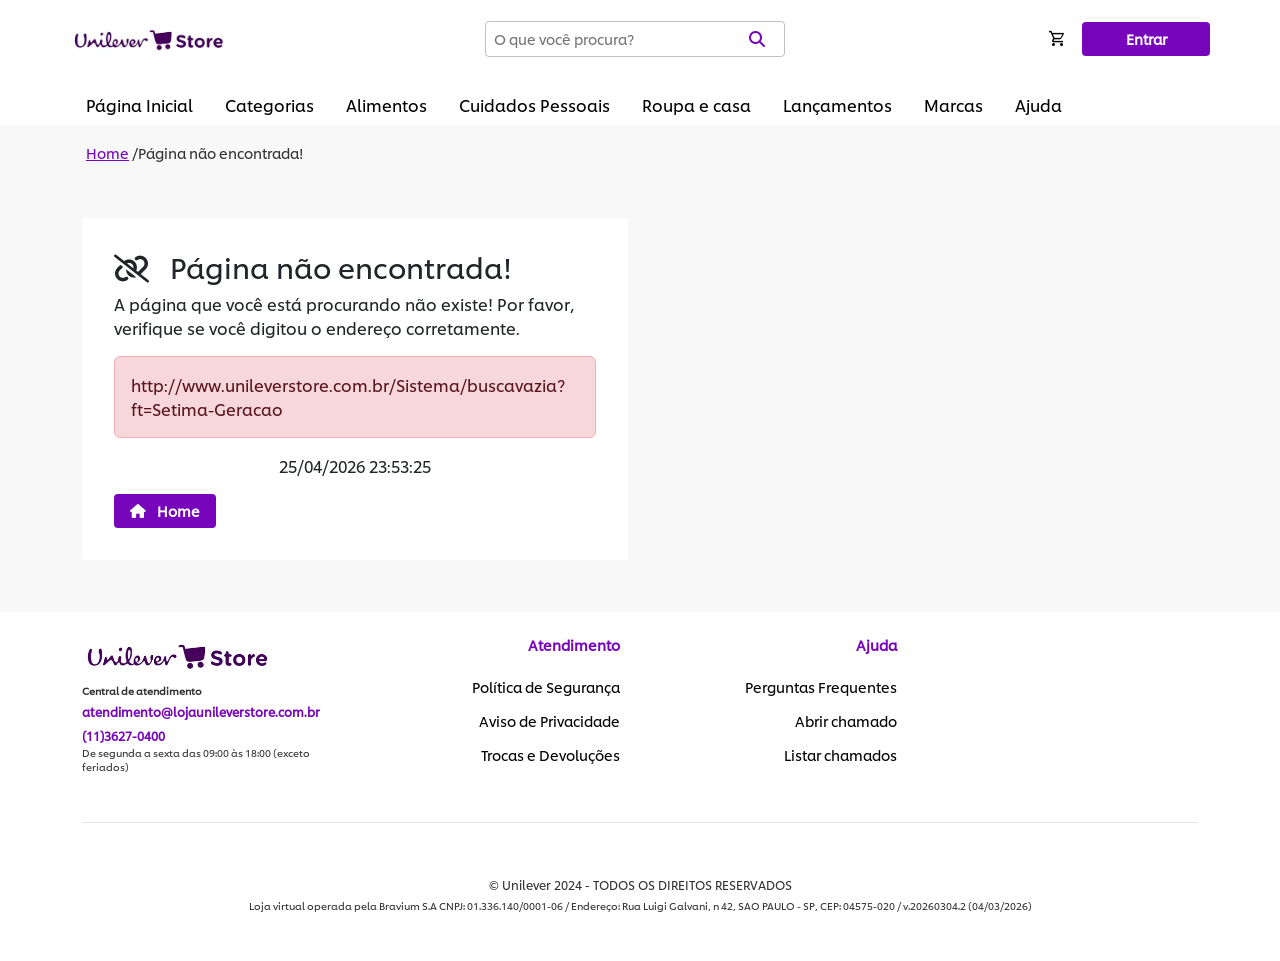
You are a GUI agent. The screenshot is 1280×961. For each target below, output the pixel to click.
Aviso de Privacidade (549, 721)
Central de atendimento (142, 691)
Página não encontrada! (221, 152)
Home (107, 152)
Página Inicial (139, 104)
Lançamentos (837, 104)
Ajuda (1038, 104)
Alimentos (386, 104)
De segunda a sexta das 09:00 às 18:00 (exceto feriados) (196, 760)
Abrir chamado (846, 721)
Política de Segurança (546, 687)
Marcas (953, 104)
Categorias (269, 104)
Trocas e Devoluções (550, 755)
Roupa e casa (696, 104)
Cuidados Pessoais (534, 104)
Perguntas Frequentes (821, 687)
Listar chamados (840, 755)
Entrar (1146, 38)
